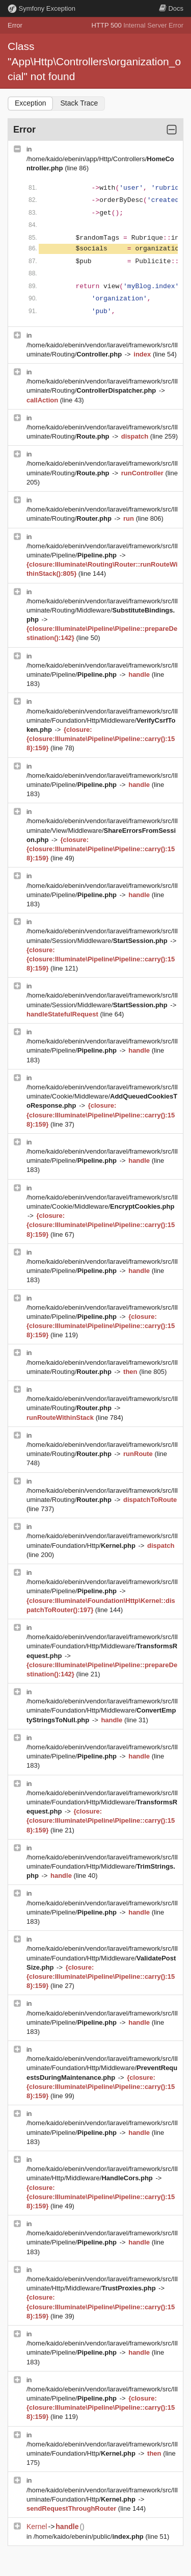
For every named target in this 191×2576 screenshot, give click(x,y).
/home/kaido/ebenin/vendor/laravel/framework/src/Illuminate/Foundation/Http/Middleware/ (102, 720)
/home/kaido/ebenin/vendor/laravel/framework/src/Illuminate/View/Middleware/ (102, 830)
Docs (171, 8)
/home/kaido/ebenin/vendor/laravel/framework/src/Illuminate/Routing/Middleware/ (102, 610)
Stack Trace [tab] (79, 103)
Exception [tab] (30, 103)
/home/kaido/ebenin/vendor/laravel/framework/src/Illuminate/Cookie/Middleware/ (102, 1096)
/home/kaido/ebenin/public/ (90, 2536)
